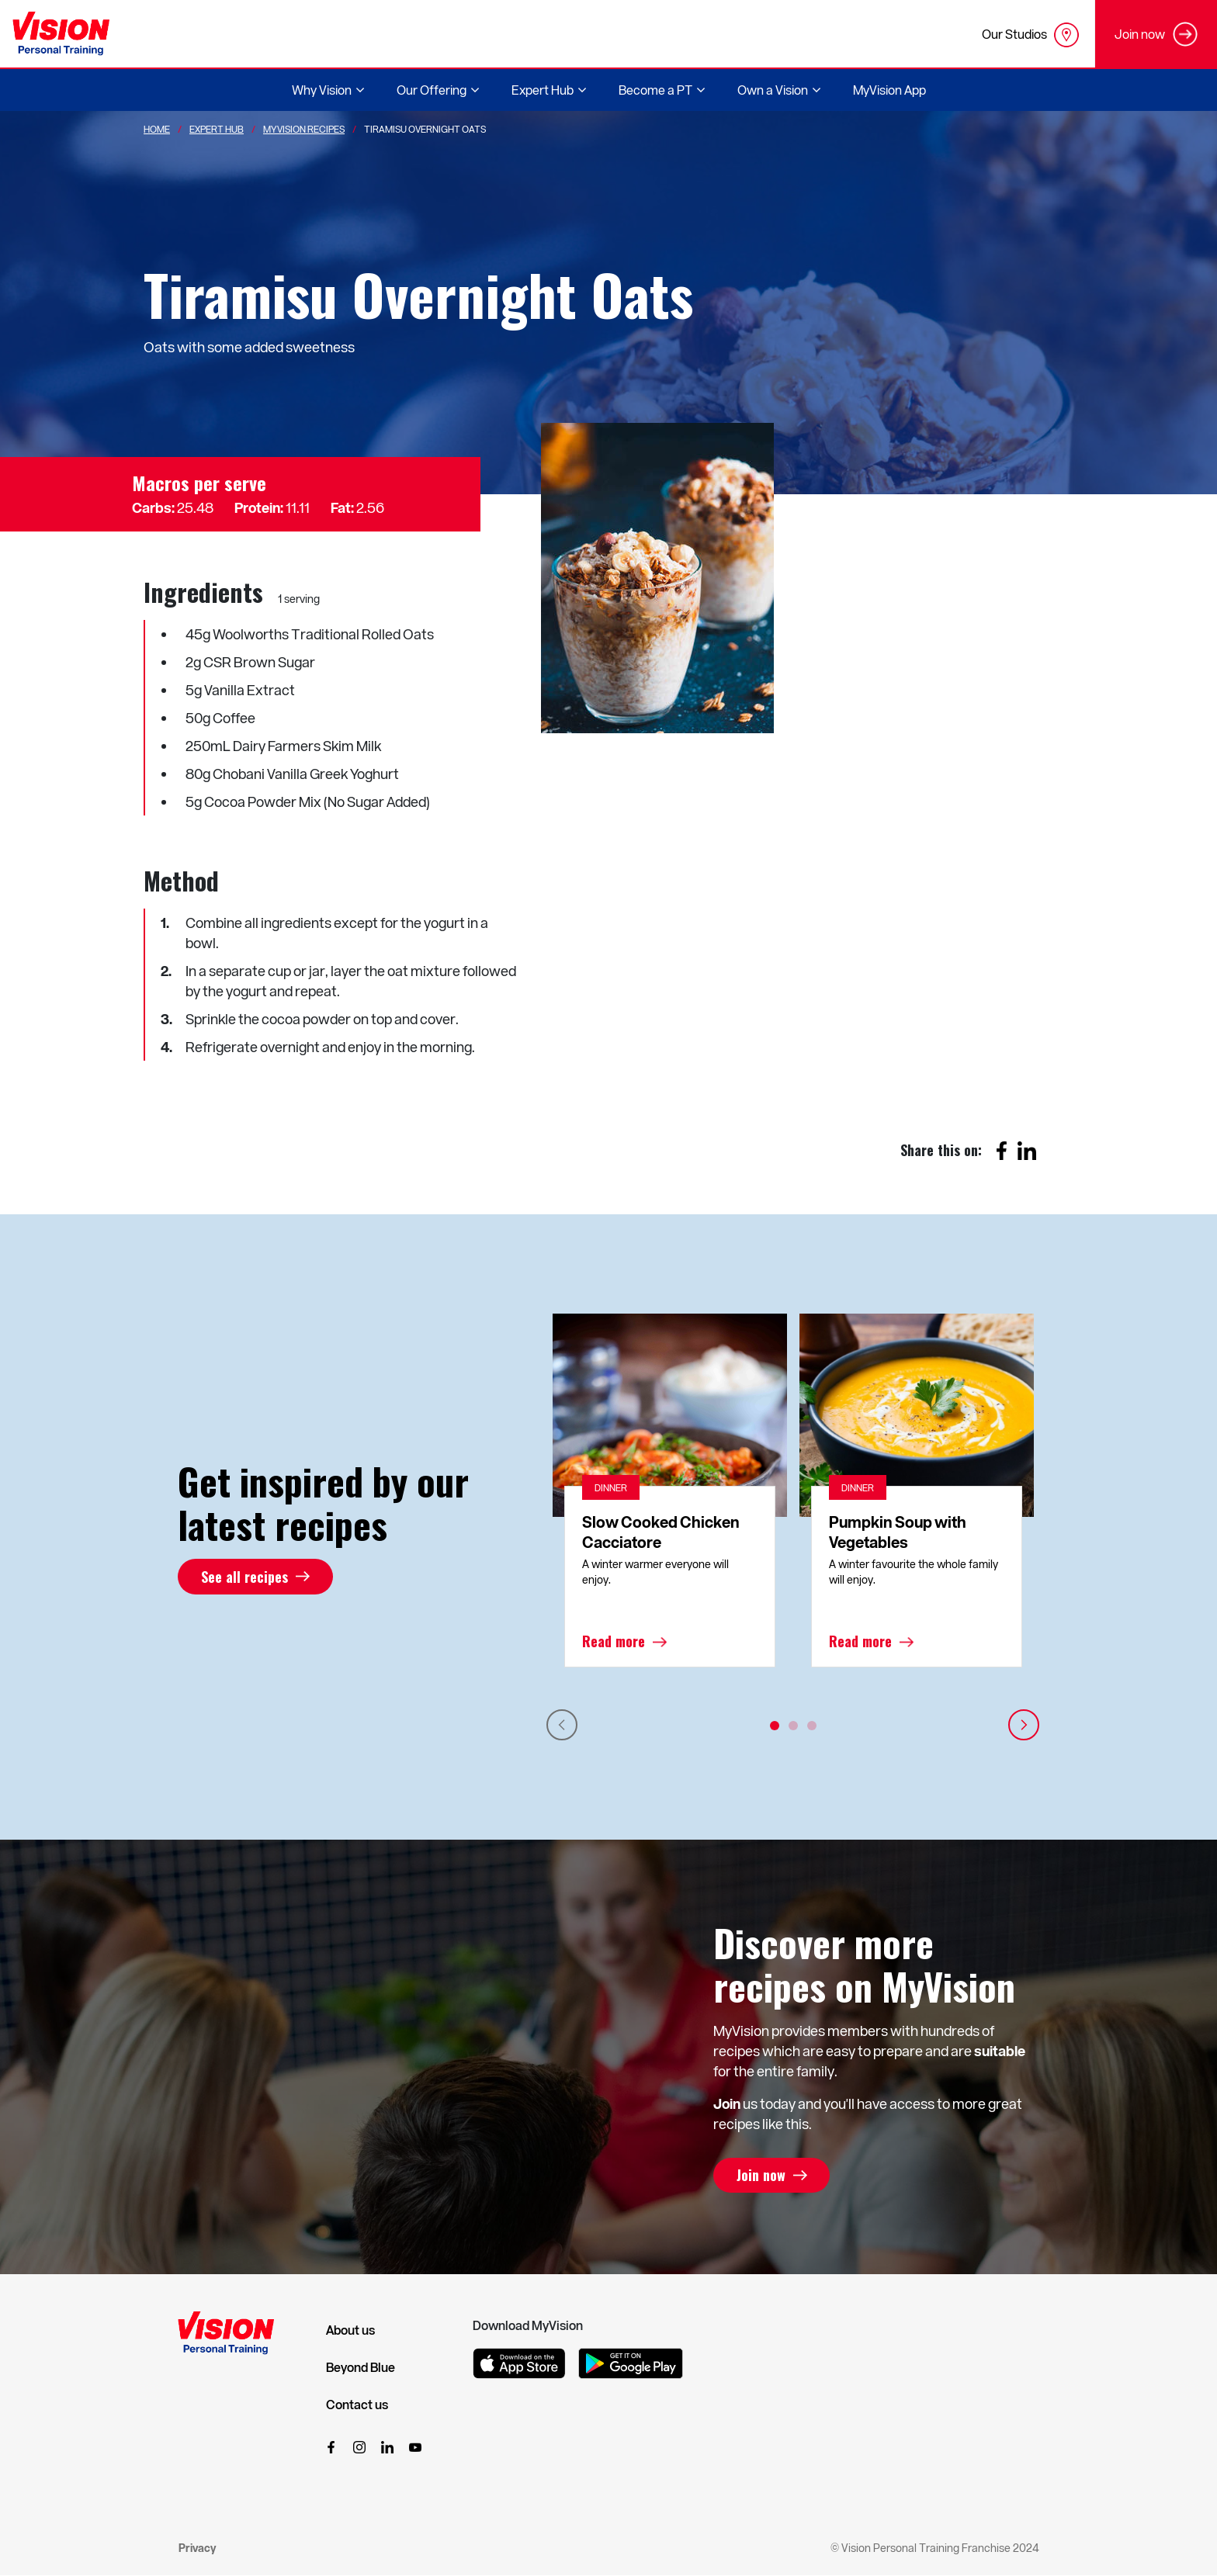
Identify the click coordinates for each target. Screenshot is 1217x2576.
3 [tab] (812, 1725)
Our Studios (1030, 35)
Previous (561, 1724)
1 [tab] (774, 1725)
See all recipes (244, 1577)
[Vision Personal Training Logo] (60, 34)
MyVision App (889, 89)
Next (1023, 1724)
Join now (761, 2176)
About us (350, 2330)
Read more (613, 1642)
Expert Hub (216, 129)
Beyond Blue (360, 2367)
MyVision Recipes (304, 129)
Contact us (357, 2404)
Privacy (197, 2547)
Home (157, 129)
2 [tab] (793, 1725)
